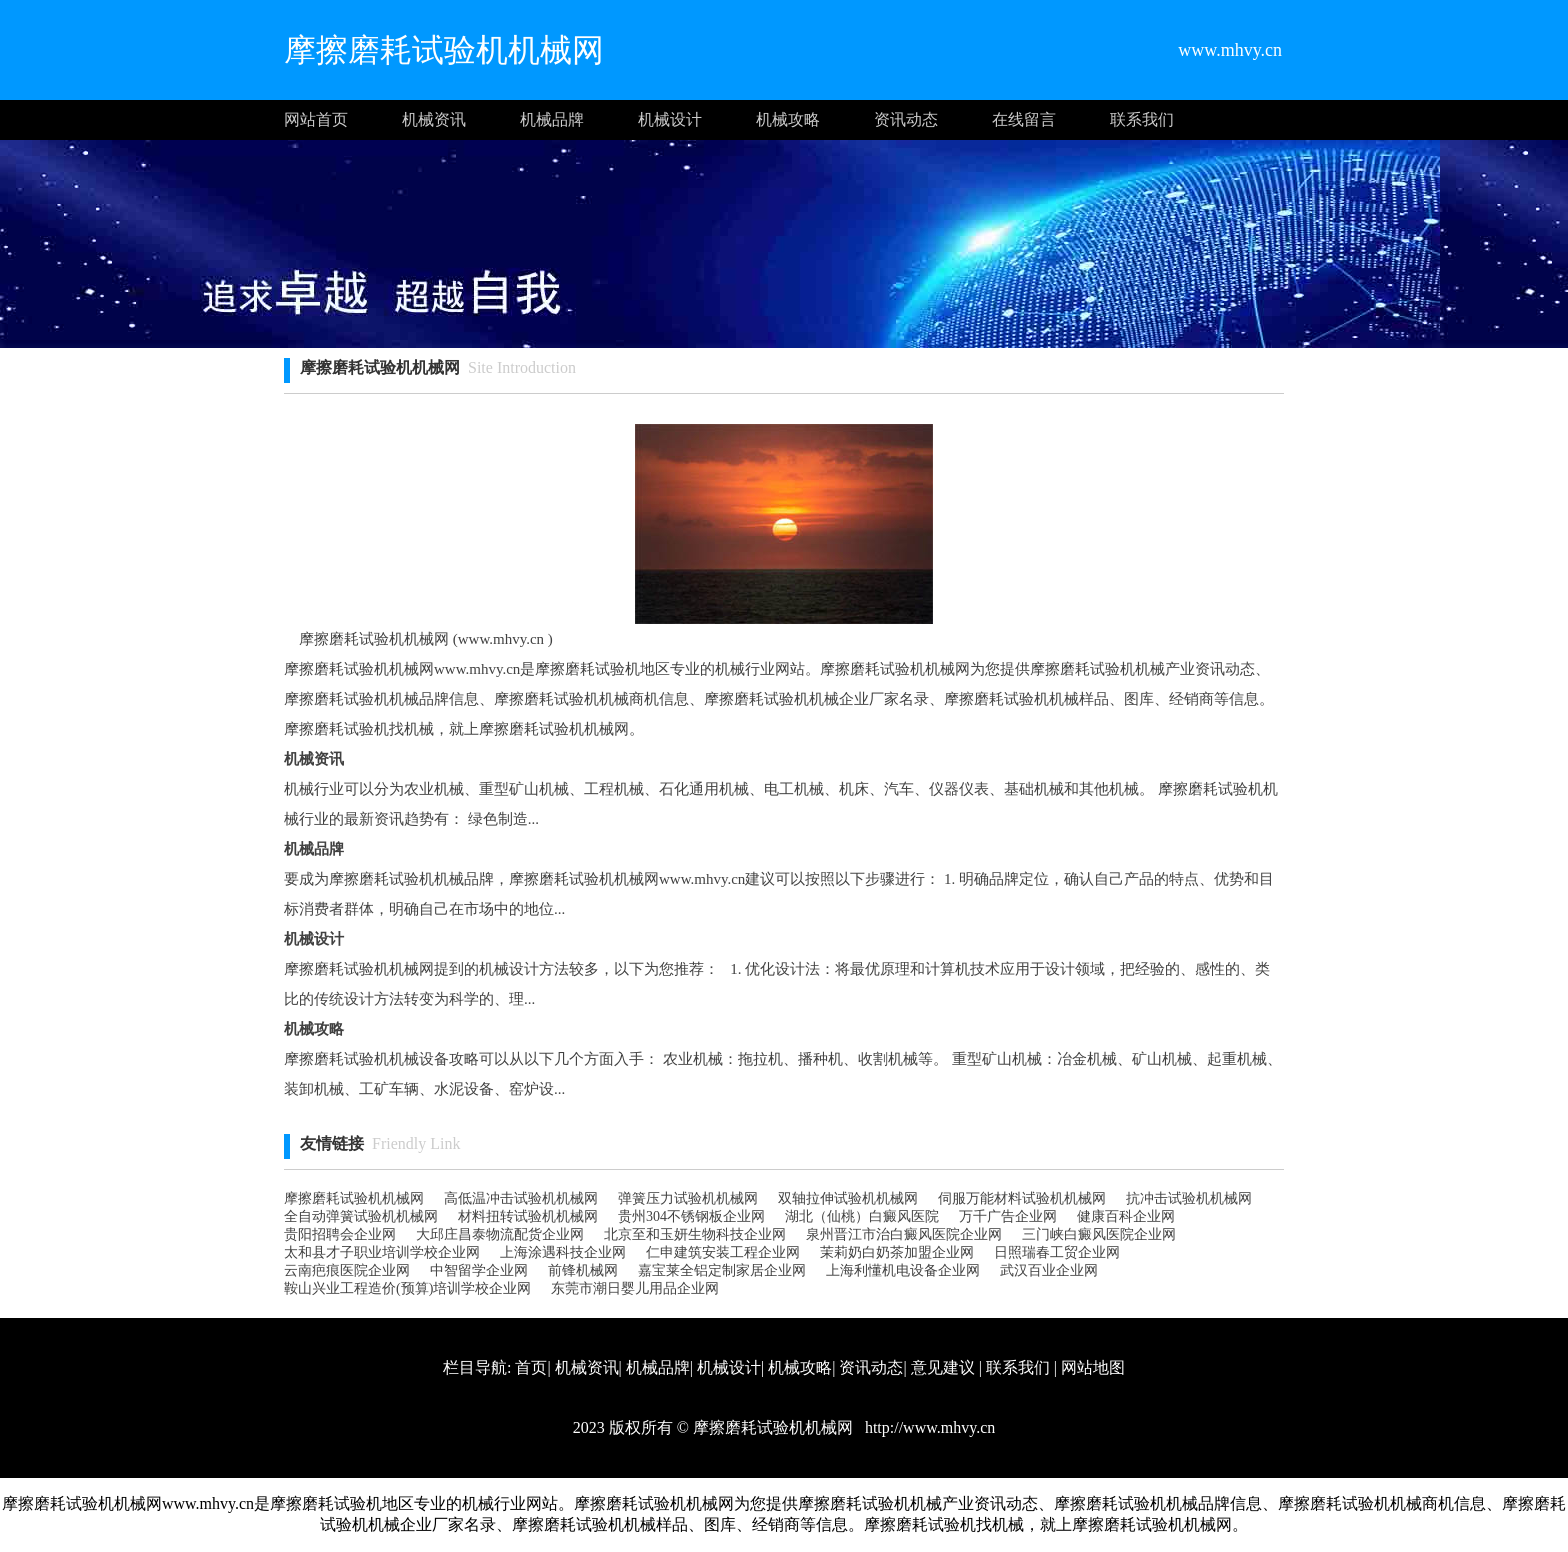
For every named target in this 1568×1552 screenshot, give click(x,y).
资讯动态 (906, 119)
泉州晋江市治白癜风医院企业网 (904, 1234)
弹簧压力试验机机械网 (688, 1198)
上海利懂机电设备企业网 (903, 1270)
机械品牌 (552, 119)
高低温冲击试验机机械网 (521, 1198)
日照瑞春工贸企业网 (1057, 1252)
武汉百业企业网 (1049, 1270)
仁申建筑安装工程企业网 (723, 1252)
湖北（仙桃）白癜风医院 (862, 1216)
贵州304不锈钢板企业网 (691, 1216)
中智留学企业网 (479, 1270)
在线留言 (1024, 119)
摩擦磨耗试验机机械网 (354, 1198)
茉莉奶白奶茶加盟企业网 (897, 1252)
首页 (531, 1367)
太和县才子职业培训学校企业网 (382, 1252)
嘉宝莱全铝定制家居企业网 (722, 1270)
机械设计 (670, 119)
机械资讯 (434, 119)
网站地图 (1093, 1367)
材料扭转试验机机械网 (528, 1216)
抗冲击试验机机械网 (1189, 1198)
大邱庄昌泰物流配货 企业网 (500, 1234)
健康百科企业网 (1126, 1216)
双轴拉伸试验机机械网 (848, 1198)
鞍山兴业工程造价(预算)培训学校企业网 (407, 1288)
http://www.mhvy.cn (928, 1427)
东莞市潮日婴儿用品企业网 (635, 1288)
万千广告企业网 (1008, 1216)
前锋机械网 (583, 1270)
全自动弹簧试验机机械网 (361, 1216)
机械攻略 (788, 119)
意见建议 (943, 1367)
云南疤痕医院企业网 (347, 1270)
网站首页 (316, 119)
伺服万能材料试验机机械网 (1022, 1198)
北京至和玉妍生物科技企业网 (695, 1234)
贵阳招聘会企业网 (340, 1234)
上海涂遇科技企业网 (563, 1252)
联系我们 (1142, 119)
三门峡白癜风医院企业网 (1099, 1234)
